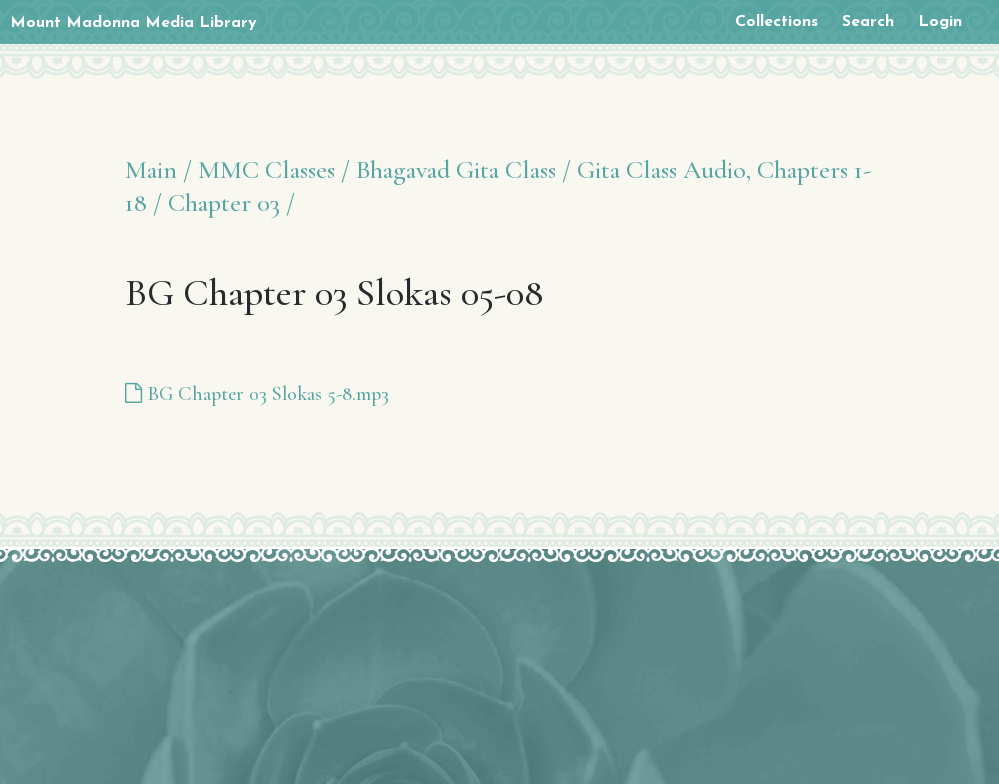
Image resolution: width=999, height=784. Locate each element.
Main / (158, 169)
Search (868, 22)
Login (940, 22)
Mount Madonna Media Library (133, 23)
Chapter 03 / (231, 202)
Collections (776, 22)
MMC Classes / (274, 169)
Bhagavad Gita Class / (463, 169)
